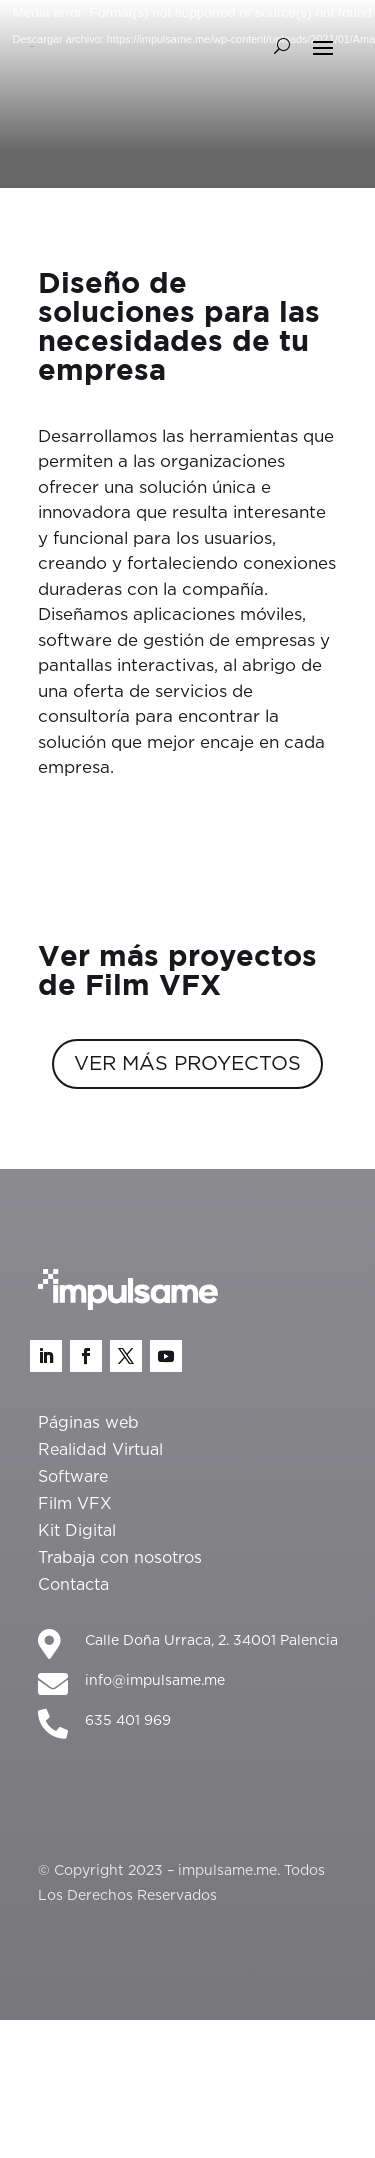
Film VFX (75, 1504)
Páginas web (88, 1423)
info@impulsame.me (155, 1681)
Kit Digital (77, 1531)
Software (73, 1477)
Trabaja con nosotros (120, 1558)
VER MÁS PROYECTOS (187, 1064)
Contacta (73, 1585)
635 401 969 (128, 1721)
